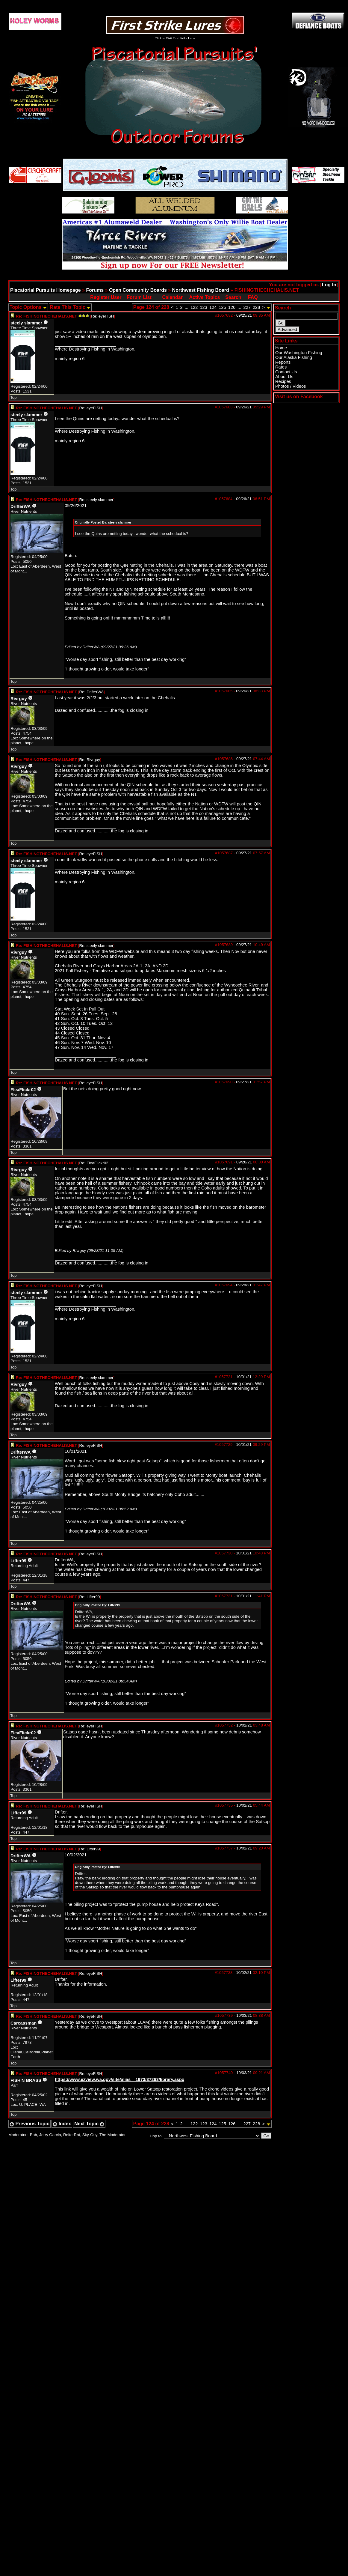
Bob (33, 2135)
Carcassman (23, 2023)
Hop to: (156, 2136)
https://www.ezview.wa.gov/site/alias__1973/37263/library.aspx (119, 2079)
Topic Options (28, 307)
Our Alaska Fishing (293, 357)
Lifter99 (18, 1560)
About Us (284, 376)
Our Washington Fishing (298, 352)
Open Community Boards (138, 290)
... (186, 307)
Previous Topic (29, 2123)
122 (194, 307)
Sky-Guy (89, 2135)
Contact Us (286, 371)
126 (231, 307)
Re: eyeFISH (102, 316)
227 (247, 307)
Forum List (139, 297)
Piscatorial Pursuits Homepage (45, 290)
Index (62, 2123)
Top (13, 397)
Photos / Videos (290, 386)
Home (281, 347)
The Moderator (112, 2135)
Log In (329, 284)
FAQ (253, 297)
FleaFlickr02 (23, 1089)
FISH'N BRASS (25, 2080)
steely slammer (26, 323)
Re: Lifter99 (89, 1597)
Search (233, 297)
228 (256, 307)
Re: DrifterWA (91, 692)
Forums (95, 290)
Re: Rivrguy (89, 759)
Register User (105, 297)
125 (222, 307)
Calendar (172, 297)
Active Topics (204, 297)
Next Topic (89, 2123)
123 (203, 307)
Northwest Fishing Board (200, 290)
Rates (281, 367)
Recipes (283, 381)
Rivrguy (18, 698)
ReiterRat (71, 2135)
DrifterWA (20, 506)
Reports (282, 362)
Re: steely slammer (96, 499)
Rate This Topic (70, 307)
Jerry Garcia (50, 2135)
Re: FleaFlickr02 (93, 1163)
